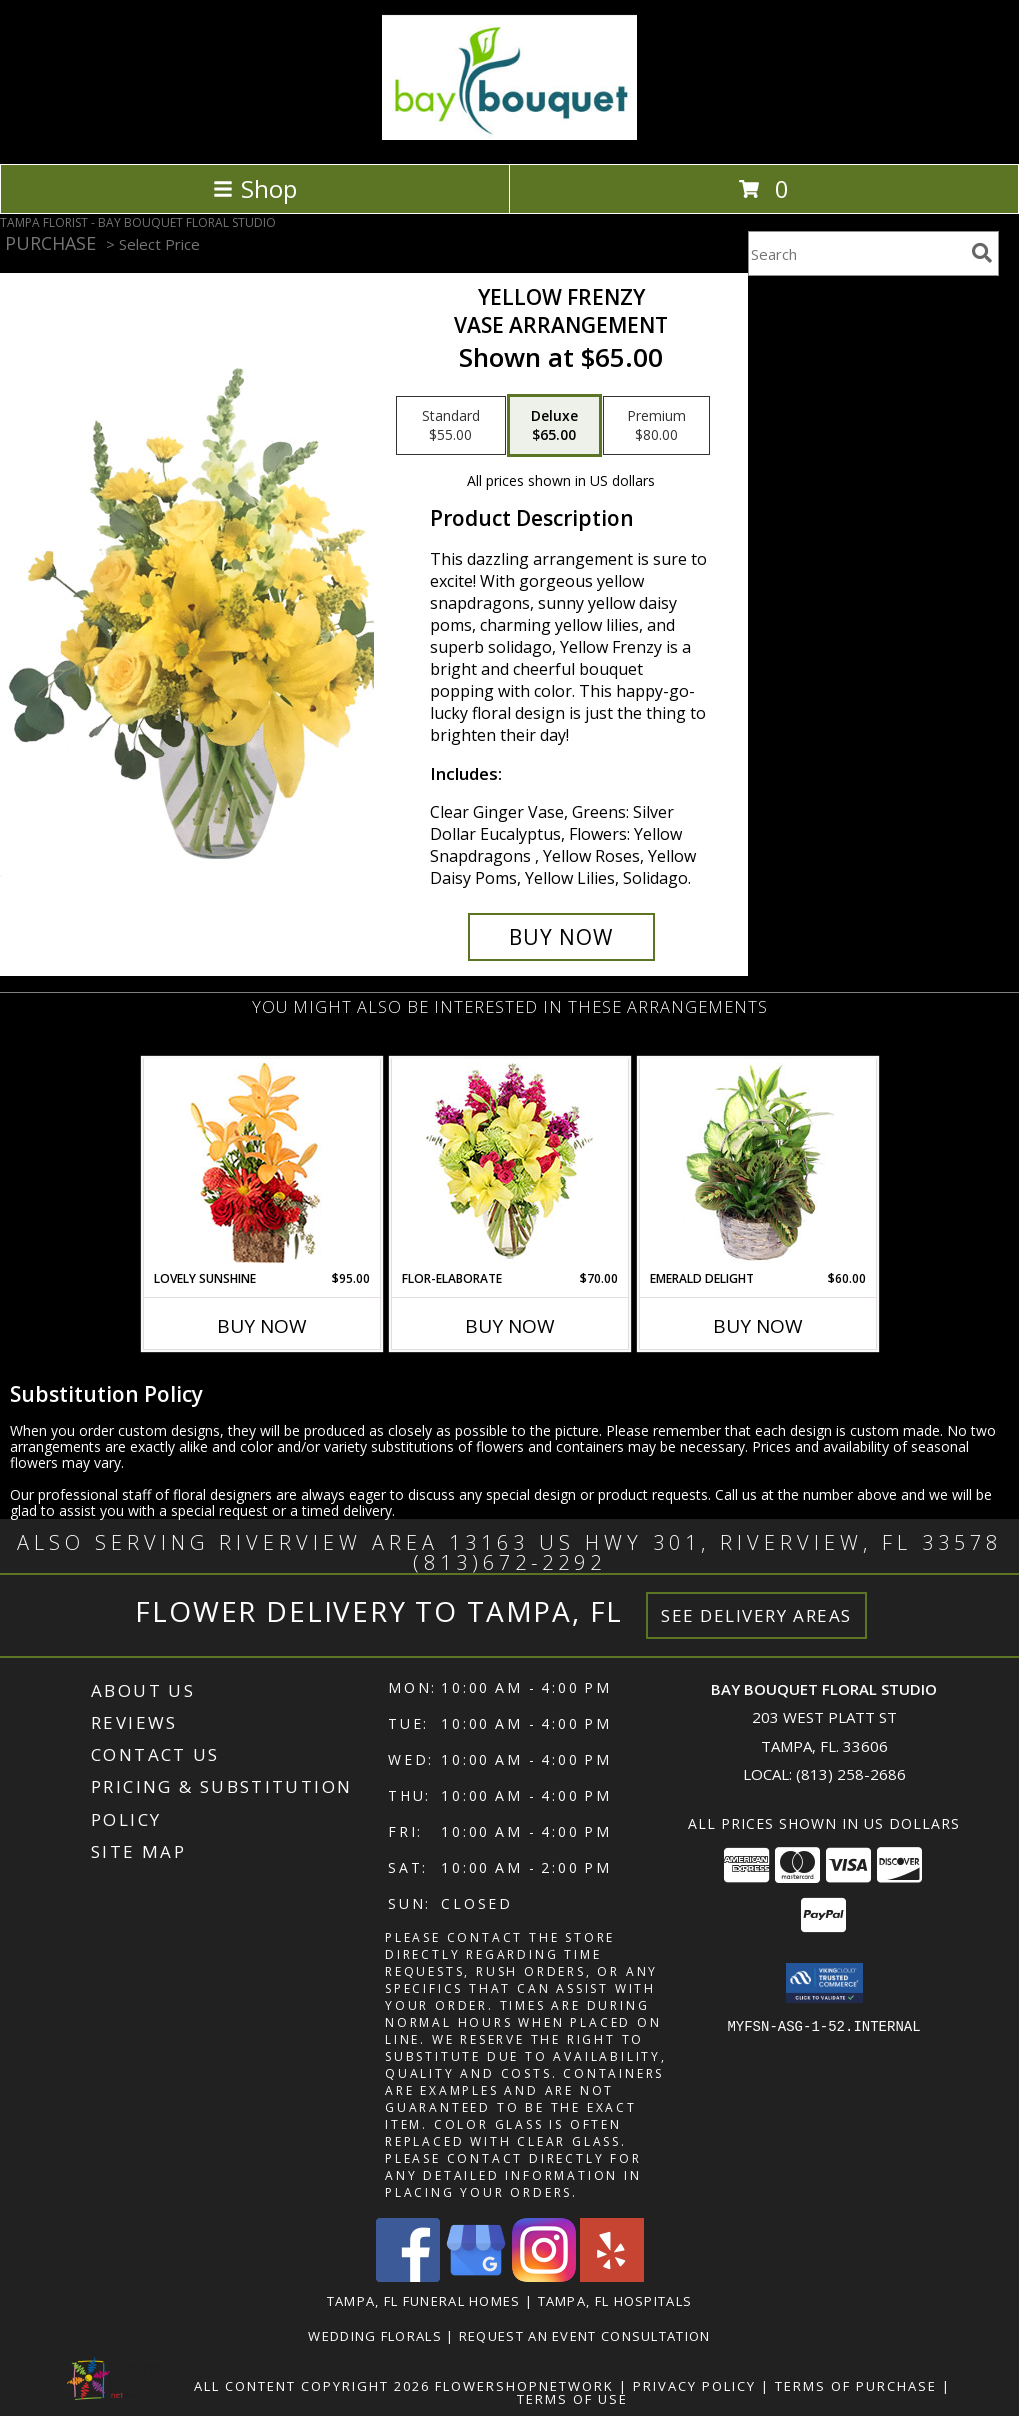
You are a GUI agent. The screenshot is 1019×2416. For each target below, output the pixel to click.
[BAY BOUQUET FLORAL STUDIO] (509, 134)
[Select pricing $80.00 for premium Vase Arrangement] (656, 426)
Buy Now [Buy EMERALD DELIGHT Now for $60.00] (758, 1326)
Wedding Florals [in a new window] (377, 2336)
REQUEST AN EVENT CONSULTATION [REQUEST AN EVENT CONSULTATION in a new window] (585, 2336)
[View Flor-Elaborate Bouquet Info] (509, 1164)
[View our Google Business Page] (476, 2276)
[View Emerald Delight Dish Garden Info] (757, 1164)
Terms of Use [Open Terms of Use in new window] (572, 2399)
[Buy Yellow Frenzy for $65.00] (561, 937)
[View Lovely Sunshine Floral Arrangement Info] (261, 1164)
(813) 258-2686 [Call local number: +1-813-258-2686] (851, 1774)
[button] (824, 1983)
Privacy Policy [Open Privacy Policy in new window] (694, 2386)
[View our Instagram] (544, 2276)
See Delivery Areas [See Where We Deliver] (756, 1615)
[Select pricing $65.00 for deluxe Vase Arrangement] (554, 426)
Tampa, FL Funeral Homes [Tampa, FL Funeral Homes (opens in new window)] (424, 2301)
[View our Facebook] (408, 2276)
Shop (255, 188)
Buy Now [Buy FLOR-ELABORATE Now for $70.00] (510, 1326)
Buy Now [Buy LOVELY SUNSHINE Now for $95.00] (262, 1326)
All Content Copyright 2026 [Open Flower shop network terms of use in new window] (312, 2386)
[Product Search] (856, 253)
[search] (982, 253)
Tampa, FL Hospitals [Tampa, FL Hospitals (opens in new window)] (615, 2301)
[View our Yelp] (612, 2276)
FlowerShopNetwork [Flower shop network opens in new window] (524, 2386)
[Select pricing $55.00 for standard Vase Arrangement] (451, 426)
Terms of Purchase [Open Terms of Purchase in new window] (856, 2386)
